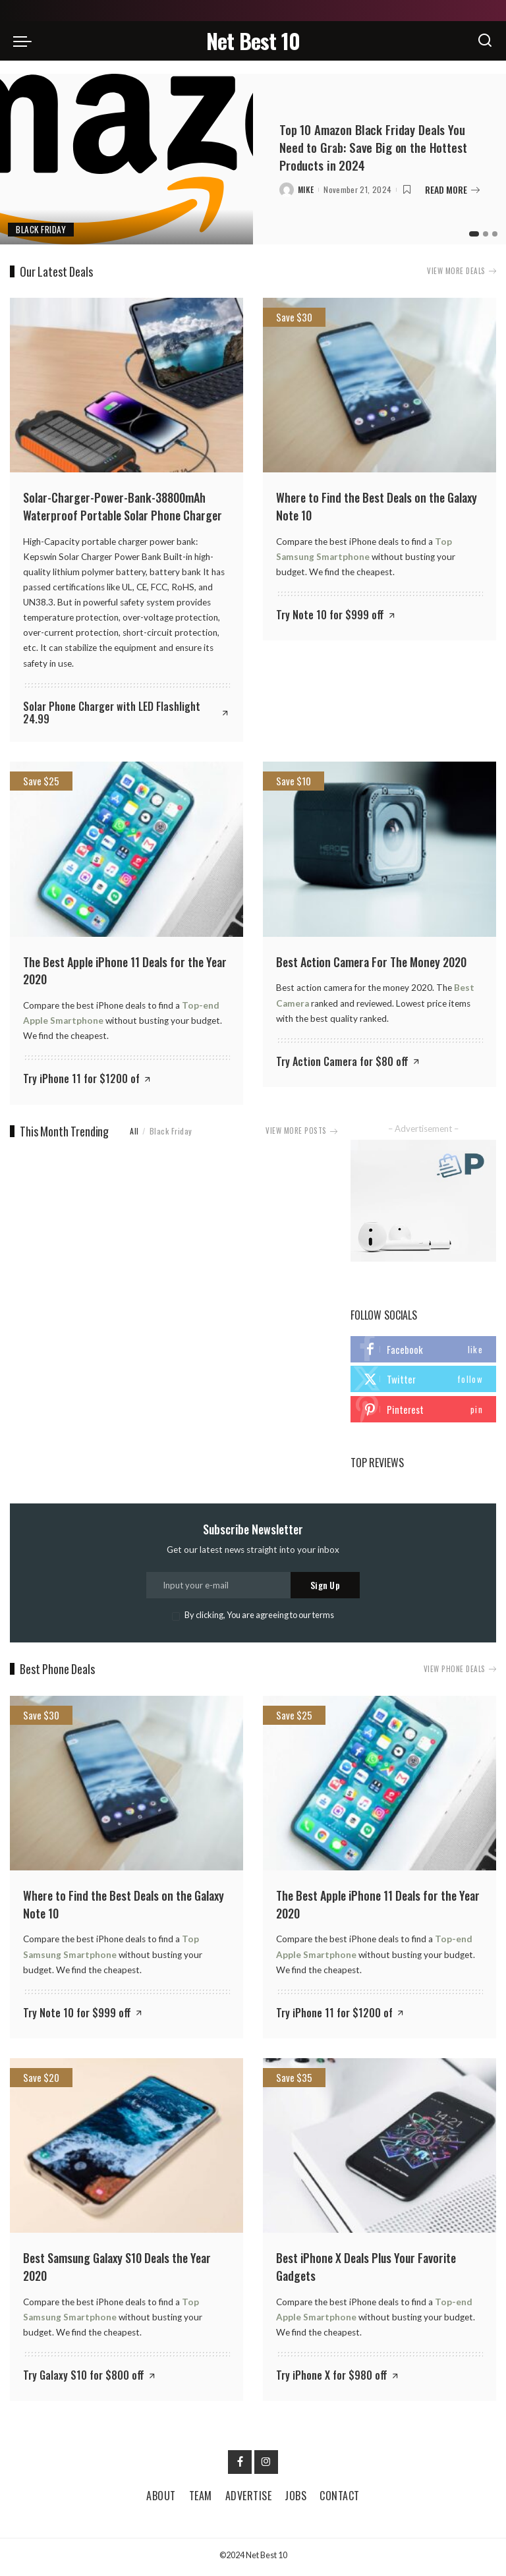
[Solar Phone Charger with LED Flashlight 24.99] (126, 712)
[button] (472, 234)
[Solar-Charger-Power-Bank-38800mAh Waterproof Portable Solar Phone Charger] (126, 385)
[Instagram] (266, 2465)
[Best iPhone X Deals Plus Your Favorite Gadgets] (379, 2149)
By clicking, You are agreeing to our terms (259, 1619)
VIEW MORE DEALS (460, 270)
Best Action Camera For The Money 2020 (371, 961)
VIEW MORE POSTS (299, 1129)
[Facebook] (240, 2465)
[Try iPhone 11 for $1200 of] (87, 1078)
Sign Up (325, 1589)
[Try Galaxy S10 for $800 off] (90, 2378)
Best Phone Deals (57, 1673)
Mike (306, 188)
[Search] (485, 41)
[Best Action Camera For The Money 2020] (379, 848)
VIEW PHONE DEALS (458, 1673)
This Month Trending (64, 1129)
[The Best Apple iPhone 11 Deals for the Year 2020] (126, 848)
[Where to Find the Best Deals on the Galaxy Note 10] (379, 385)
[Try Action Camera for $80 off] (348, 1061)
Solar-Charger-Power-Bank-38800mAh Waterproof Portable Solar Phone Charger (122, 506)
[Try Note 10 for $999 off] (336, 614)
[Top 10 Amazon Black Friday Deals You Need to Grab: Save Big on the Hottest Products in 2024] (126, 159)
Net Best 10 (253, 40)
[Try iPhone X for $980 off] (338, 2378)
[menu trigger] (25, 41)
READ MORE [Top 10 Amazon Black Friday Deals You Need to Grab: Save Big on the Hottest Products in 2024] (452, 189)
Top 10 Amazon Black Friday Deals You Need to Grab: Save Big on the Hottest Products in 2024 (378, 148)
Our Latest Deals (56, 271)
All (134, 1128)
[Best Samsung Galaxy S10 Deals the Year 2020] (126, 2149)
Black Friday (43, 229)
